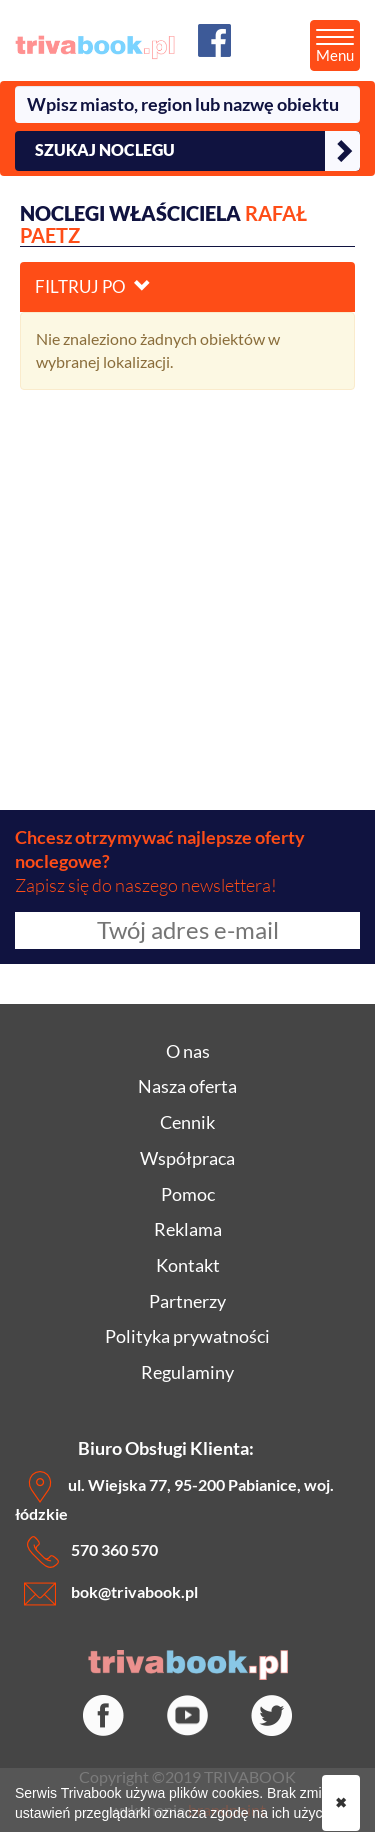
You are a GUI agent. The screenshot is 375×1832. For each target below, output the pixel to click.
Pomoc (188, 1194)
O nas (188, 1051)
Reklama (188, 1229)
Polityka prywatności (187, 1336)
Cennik (187, 1122)
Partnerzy (187, 1301)
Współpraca (187, 1158)
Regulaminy (187, 1372)
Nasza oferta (187, 1086)
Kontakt (188, 1265)
